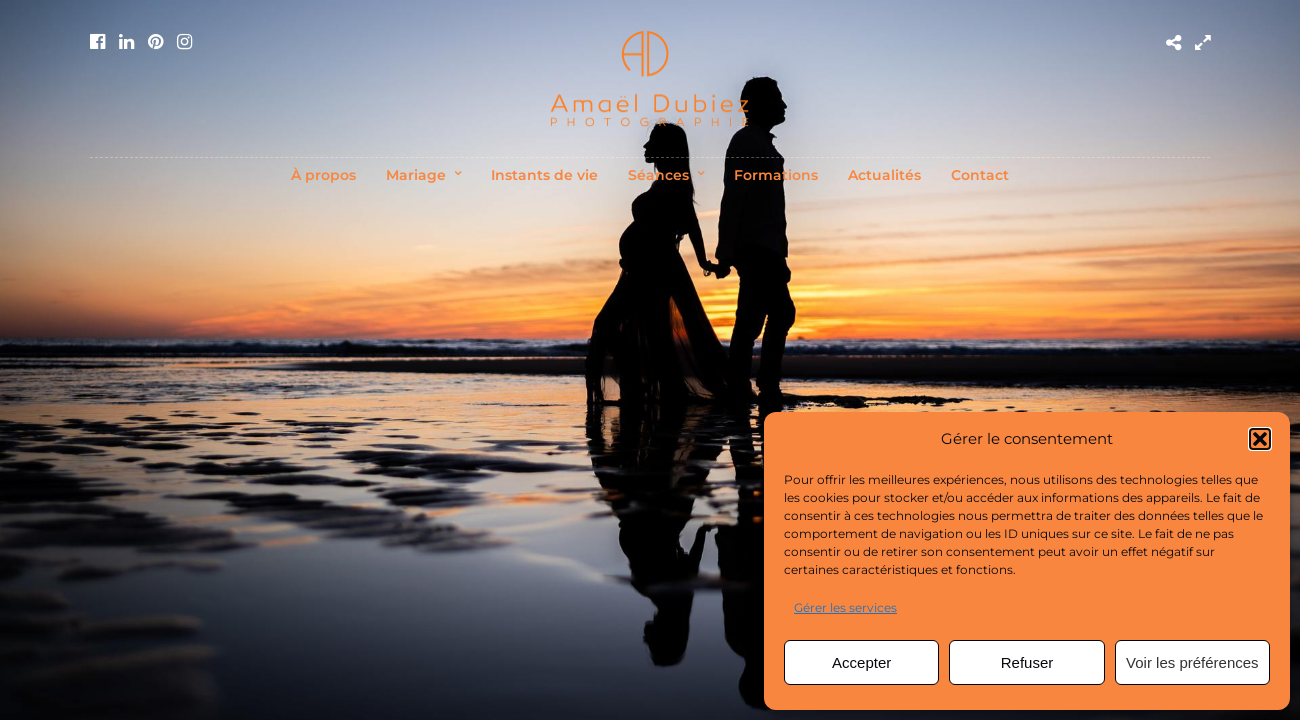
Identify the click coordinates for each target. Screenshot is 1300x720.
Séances (658, 175)
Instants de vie (544, 175)
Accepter (861, 662)
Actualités (884, 175)
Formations (776, 175)
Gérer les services (845, 607)
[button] (1260, 439)
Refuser (1027, 662)
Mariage (416, 175)
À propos (323, 175)
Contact (980, 175)
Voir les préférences (1192, 662)
